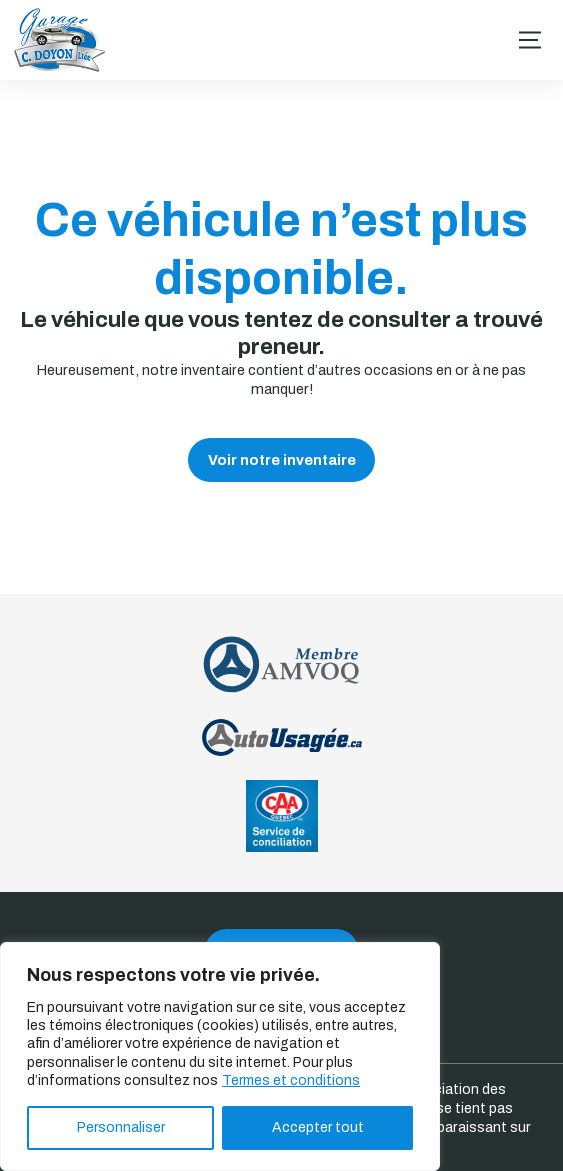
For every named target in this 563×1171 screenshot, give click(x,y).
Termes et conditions (291, 1080)
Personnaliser (121, 1127)
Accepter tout (318, 1127)
